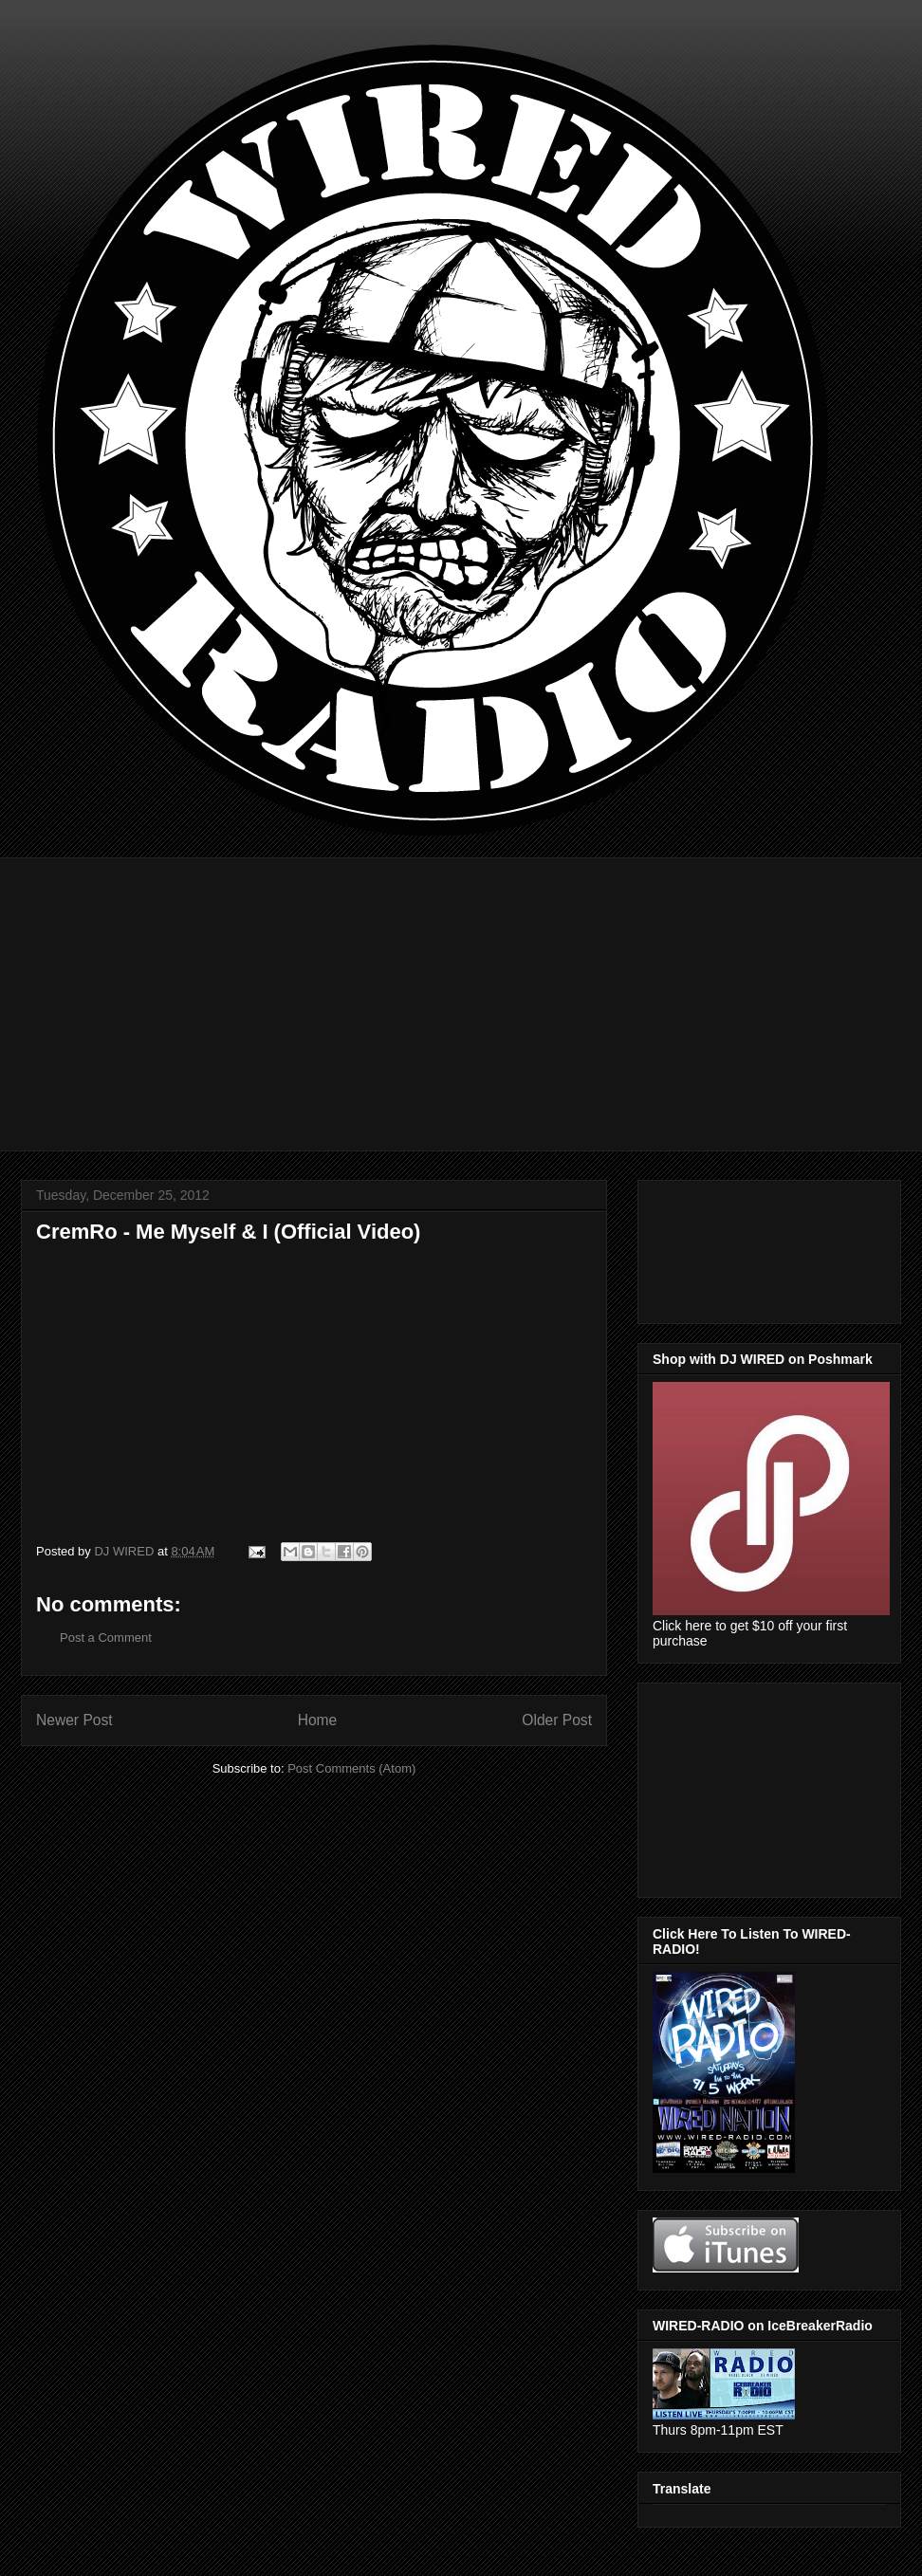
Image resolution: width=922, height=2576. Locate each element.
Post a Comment (106, 1637)
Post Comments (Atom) (351, 1768)
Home (318, 1720)
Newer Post (74, 1720)
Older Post (557, 1720)
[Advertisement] (469, 990)
